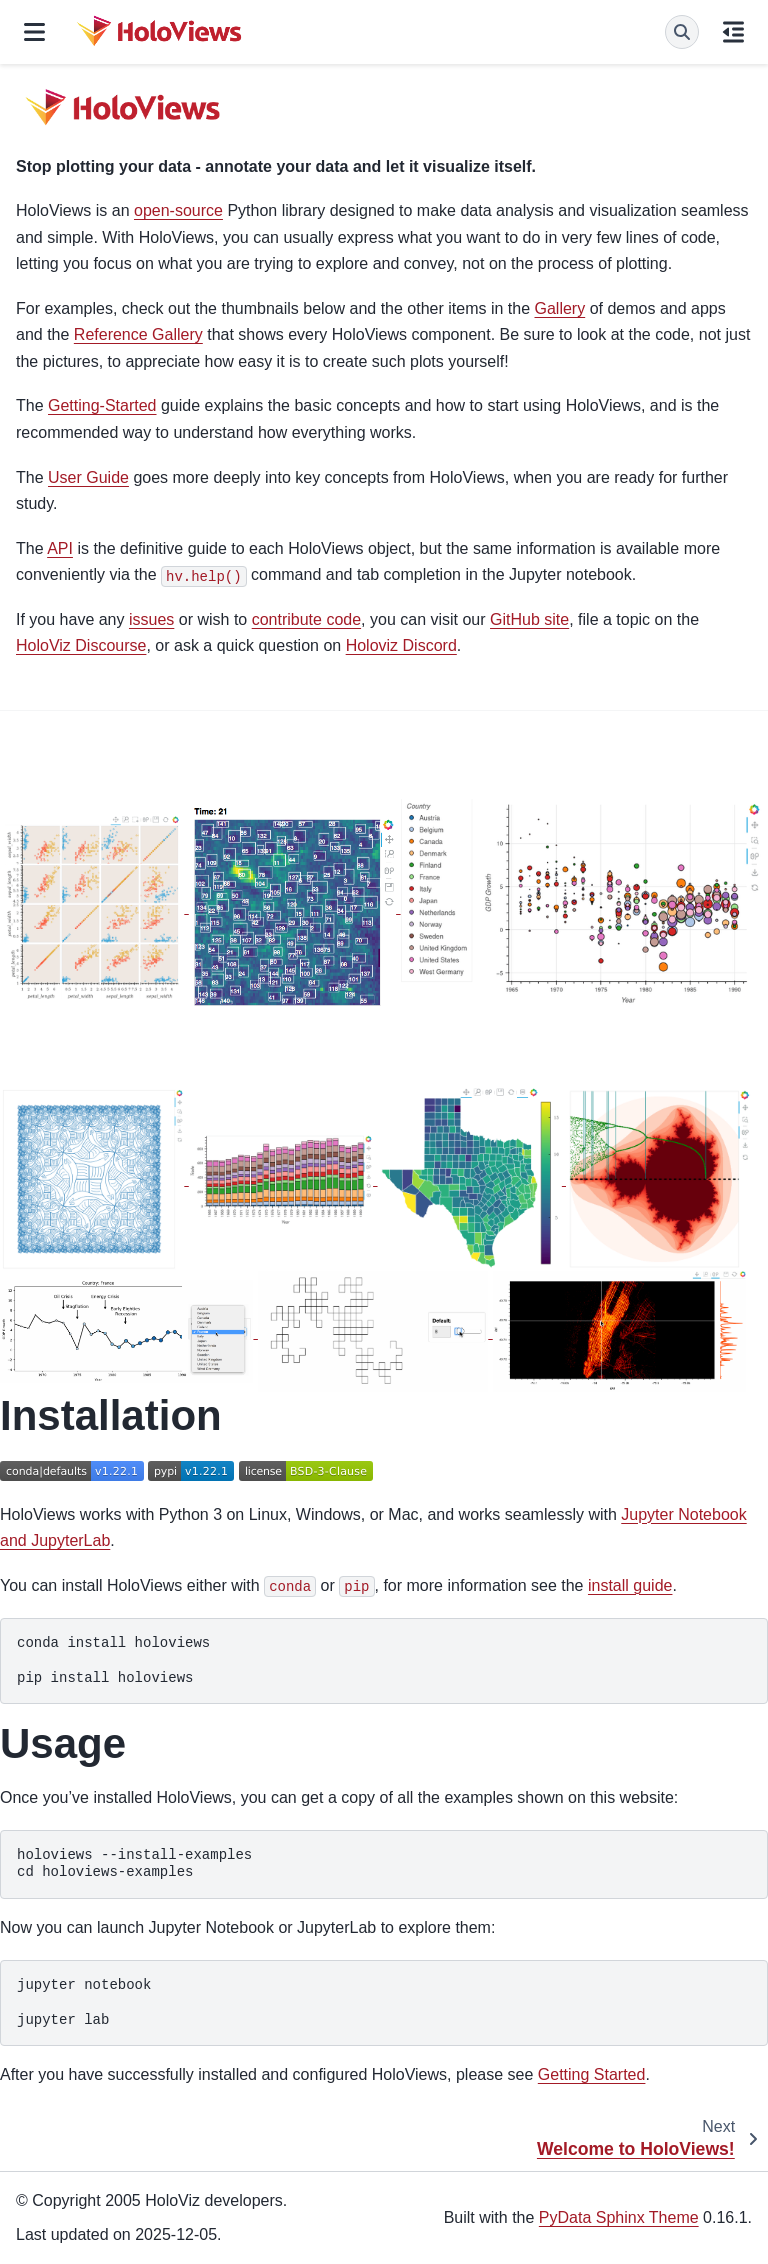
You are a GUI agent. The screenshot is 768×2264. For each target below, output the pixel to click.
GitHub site (529, 619)
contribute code (306, 619)
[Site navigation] (34, 32)
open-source (178, 210)
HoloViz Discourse (81, 645)
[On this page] (733, 32)
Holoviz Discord (401, 645)
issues (151, 619)
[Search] (682, 32)
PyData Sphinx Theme (619, 2217)
